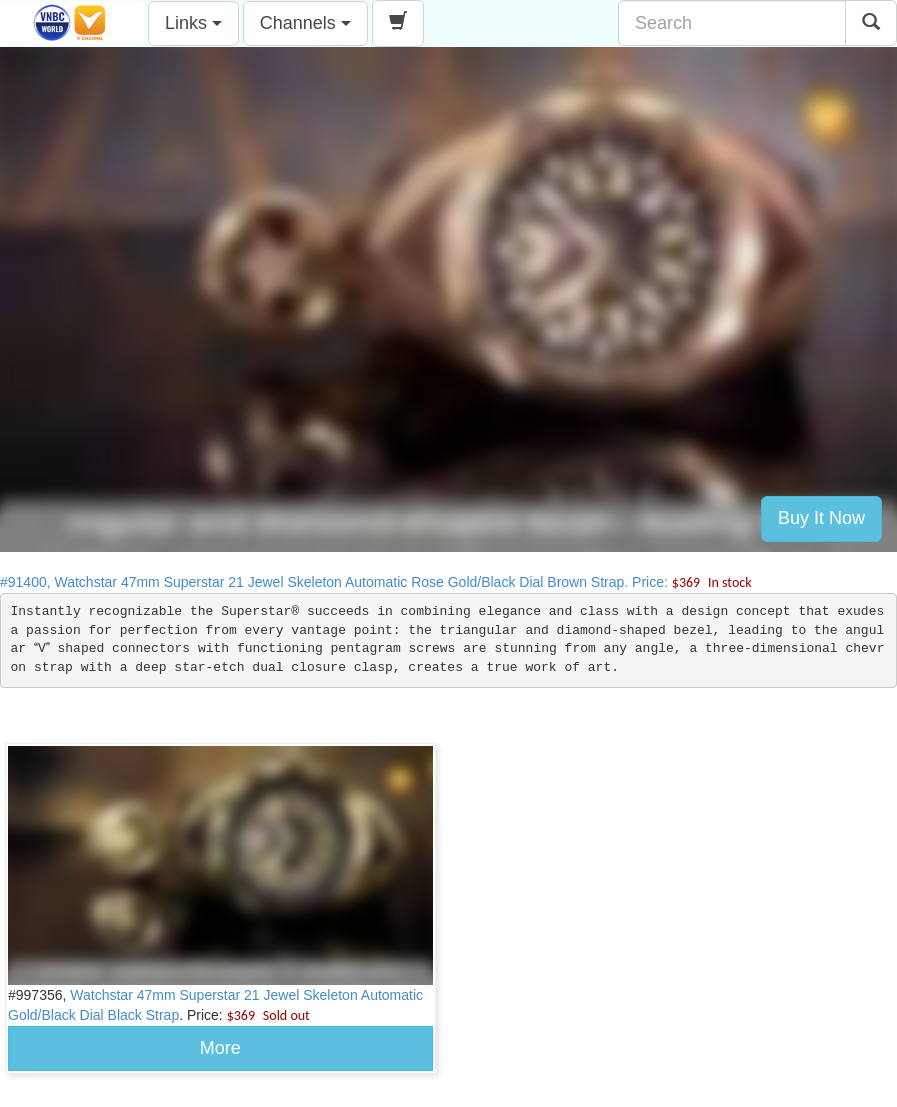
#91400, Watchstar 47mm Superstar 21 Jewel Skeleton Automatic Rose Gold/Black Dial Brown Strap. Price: (376, 582)
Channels (305, 23)
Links (193, 23)
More (220, 1048)
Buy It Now (821, 518)
